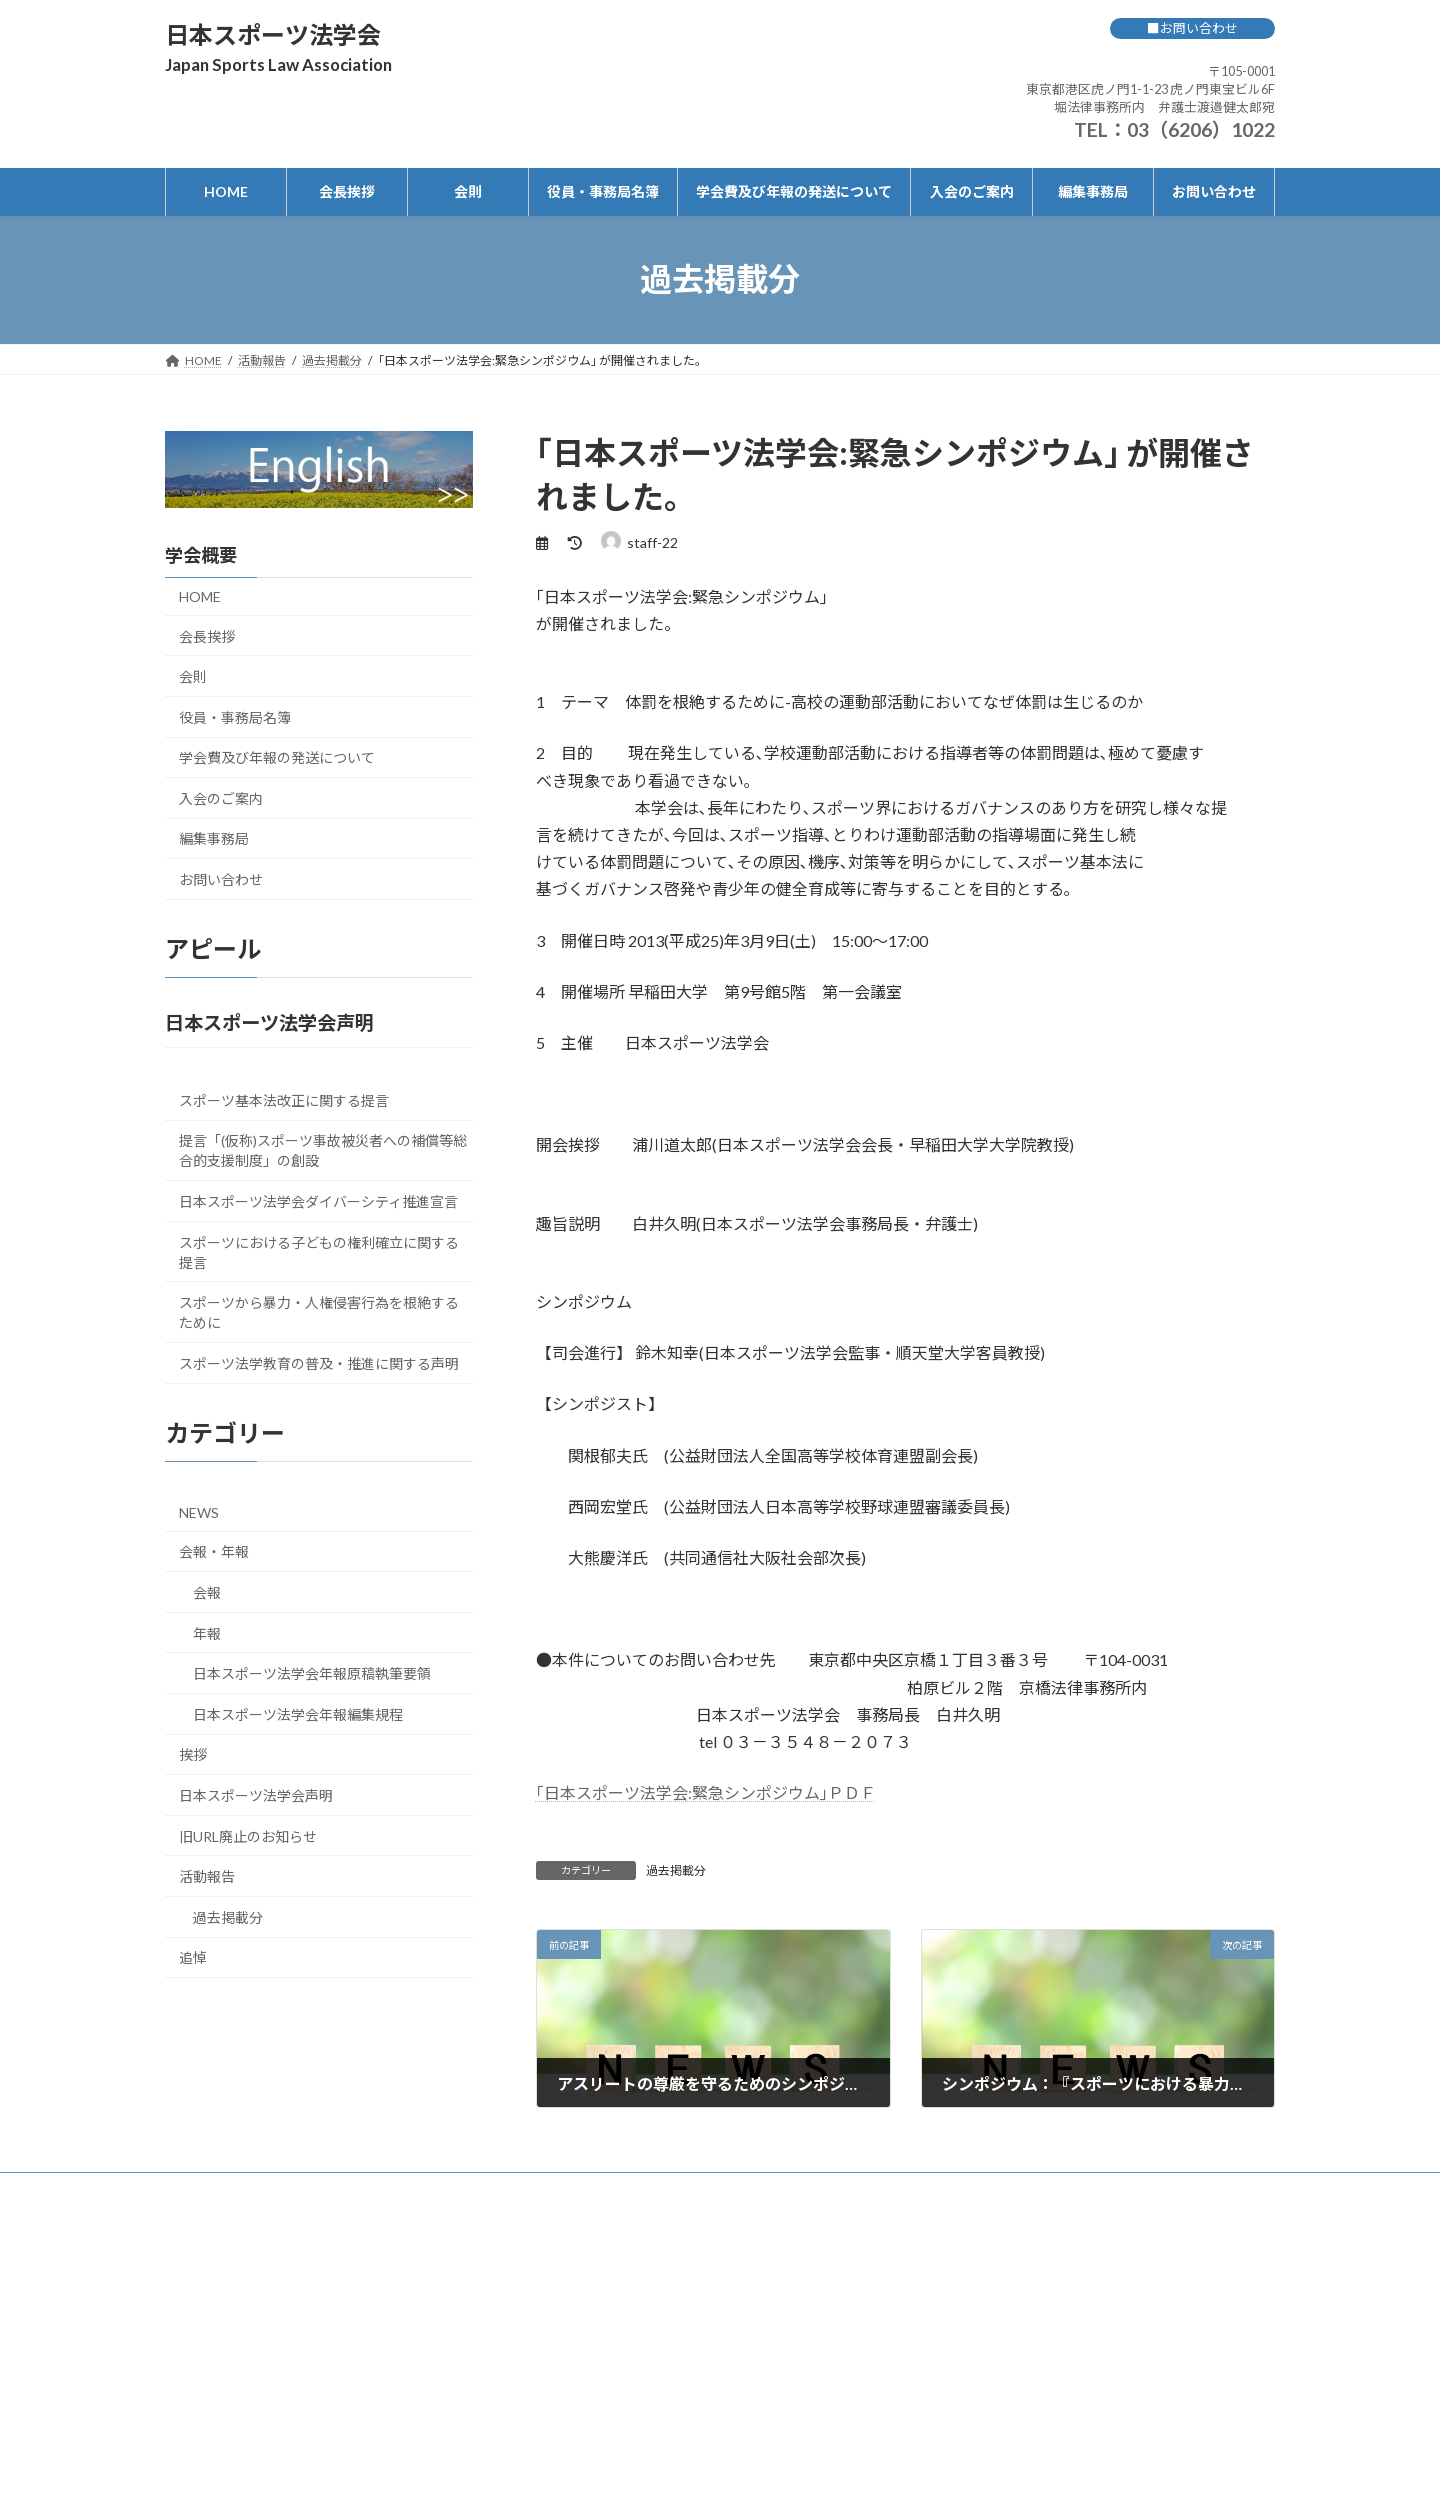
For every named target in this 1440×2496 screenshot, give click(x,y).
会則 (193, 676)
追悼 (193, 1957)
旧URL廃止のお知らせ (248, 1835)
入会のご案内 (221, 797)
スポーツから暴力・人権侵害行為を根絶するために (319, 1312)
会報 (207, 1592)
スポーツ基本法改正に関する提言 (284, 1099)
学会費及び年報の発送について (277, 757)
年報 (207, 1632)
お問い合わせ (221, 879)
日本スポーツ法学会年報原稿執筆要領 (312, 1673)
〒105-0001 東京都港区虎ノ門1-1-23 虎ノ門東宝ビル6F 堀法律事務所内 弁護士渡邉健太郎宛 (1150, 89)
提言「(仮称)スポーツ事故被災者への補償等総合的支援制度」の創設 (323, 1150)
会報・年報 (214, 1551)
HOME (200, 595)
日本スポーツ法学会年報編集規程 (298, 1713)
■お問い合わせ (1192, 28)
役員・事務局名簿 (235, 716)
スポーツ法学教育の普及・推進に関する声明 (319, 1362)
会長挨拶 (207, 635)
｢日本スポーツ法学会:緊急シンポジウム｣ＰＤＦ (706, 1792)
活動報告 (207, 1876)
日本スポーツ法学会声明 (256, 1795)
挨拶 (193, 1754)
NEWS (199, 1511)
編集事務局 (214, 838)
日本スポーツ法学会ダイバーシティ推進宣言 (318, 1200)
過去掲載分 (676, 1870)
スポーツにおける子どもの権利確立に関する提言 (319, 1251)
